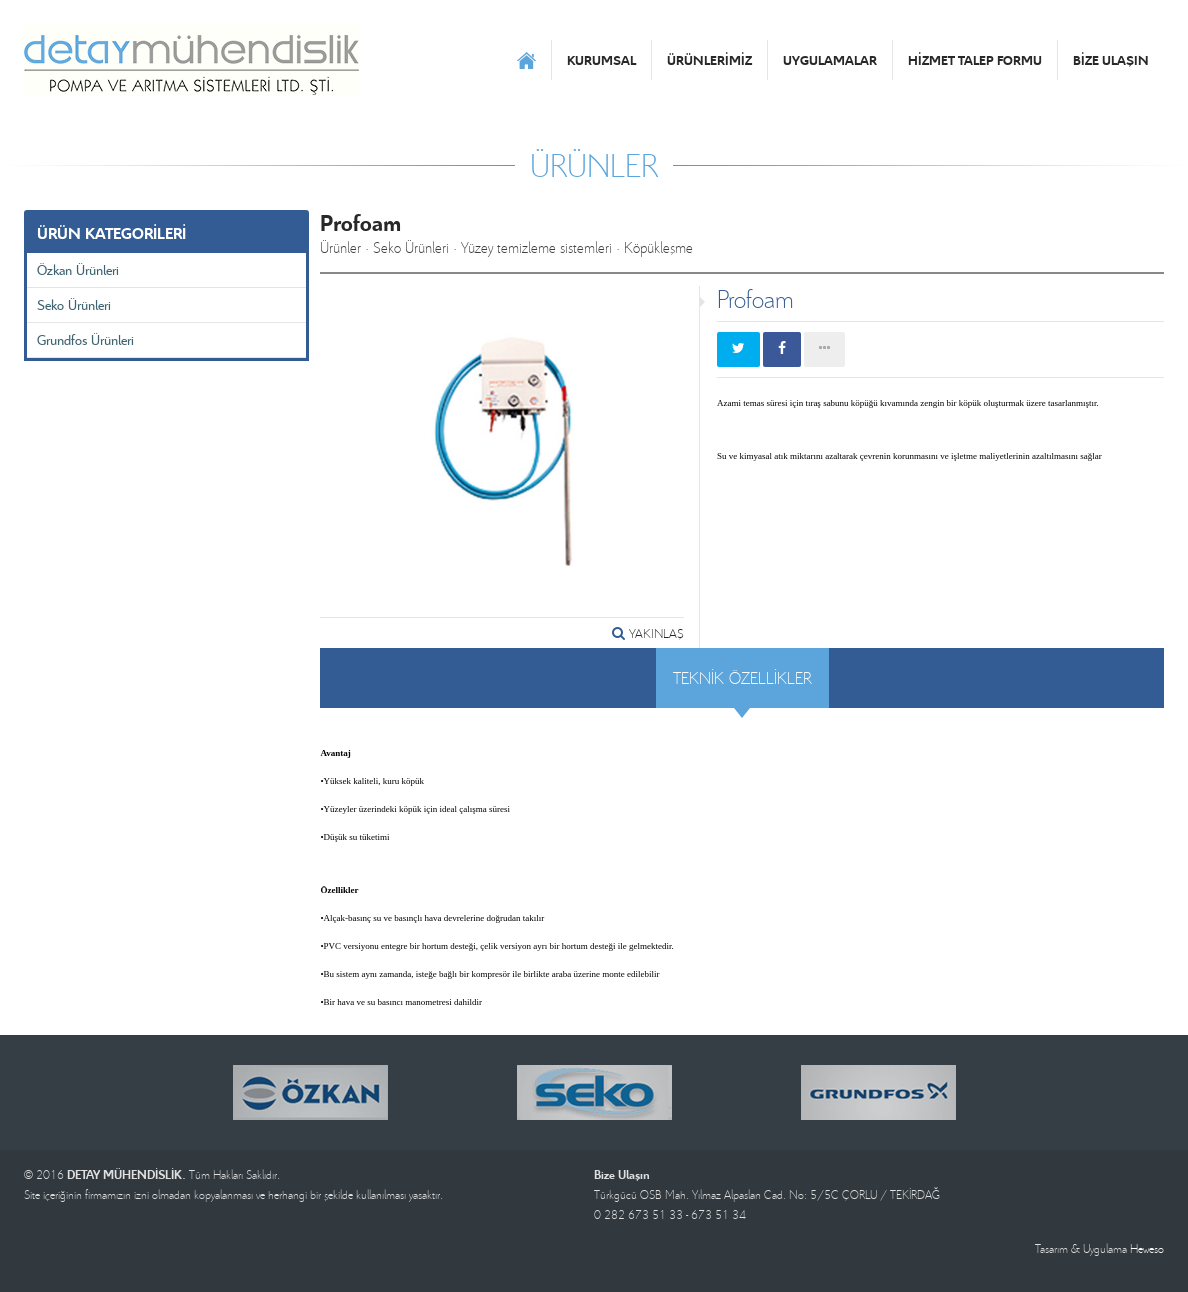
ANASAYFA (526, 60)
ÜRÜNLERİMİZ (709, 60)
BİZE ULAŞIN (1111, 60)
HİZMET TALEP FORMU (975, 60)
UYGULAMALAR (830, 60)
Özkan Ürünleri (78, 269)
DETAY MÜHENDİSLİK (191, 60)
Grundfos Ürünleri (85, 339)
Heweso (1147, 1248)
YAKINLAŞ (648, 633)
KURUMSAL (601, 60)
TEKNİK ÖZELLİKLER (742, 677)
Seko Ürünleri (74, 304)
